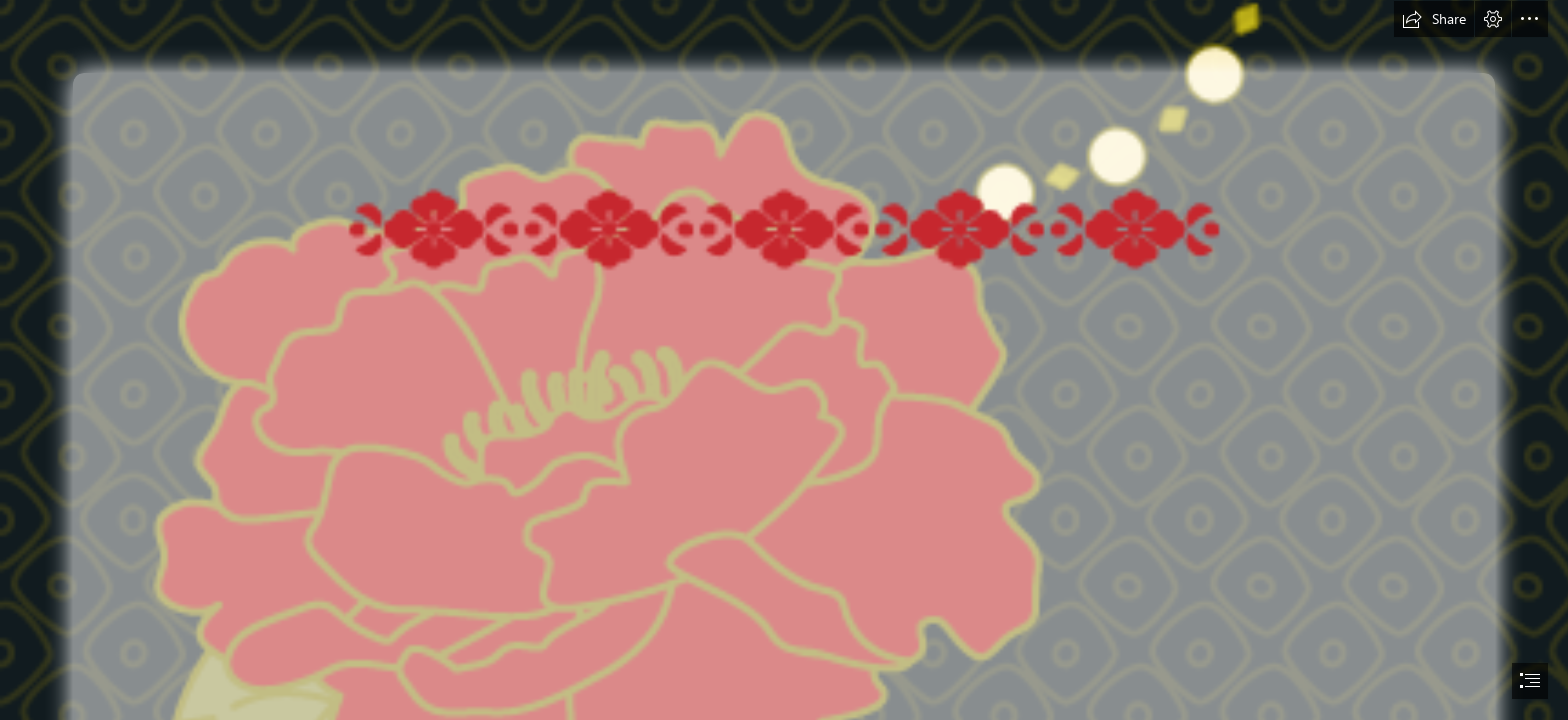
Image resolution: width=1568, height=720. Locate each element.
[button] (1434, 19)
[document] (784, 360)
